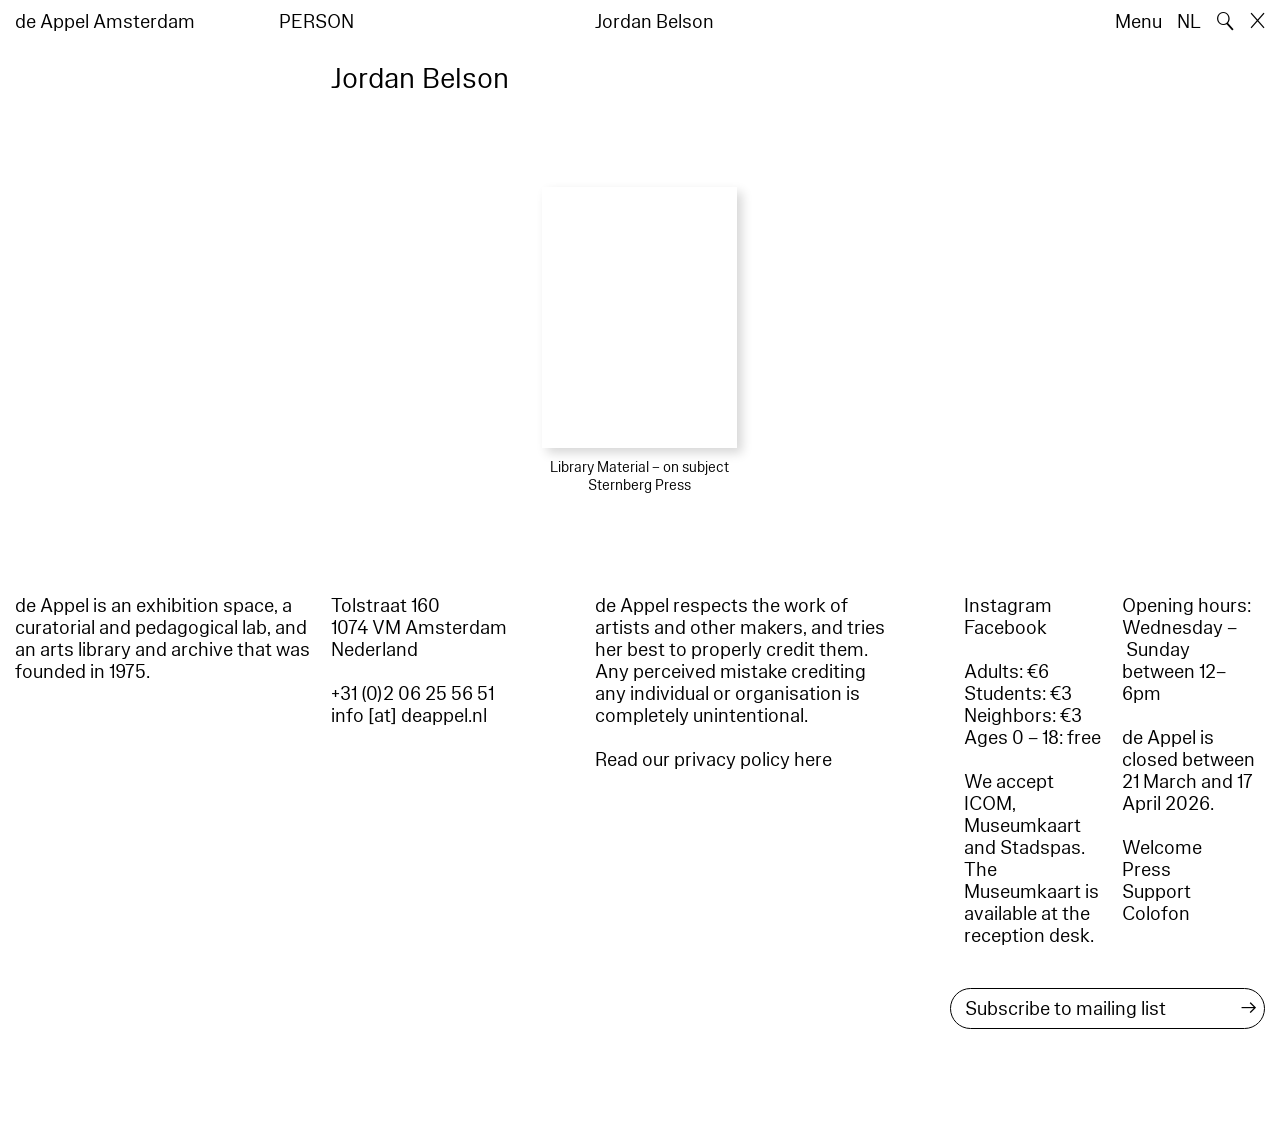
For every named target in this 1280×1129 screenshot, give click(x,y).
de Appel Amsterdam (105, 22)
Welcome (1162, 848)
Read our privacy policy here (713, 760)
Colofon (1156, 914)
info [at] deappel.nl (409, 716)
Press (1146, 870)
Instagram (1008, 606)
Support (1156, 892)
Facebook (1005, 628)
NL (1189, 22)
